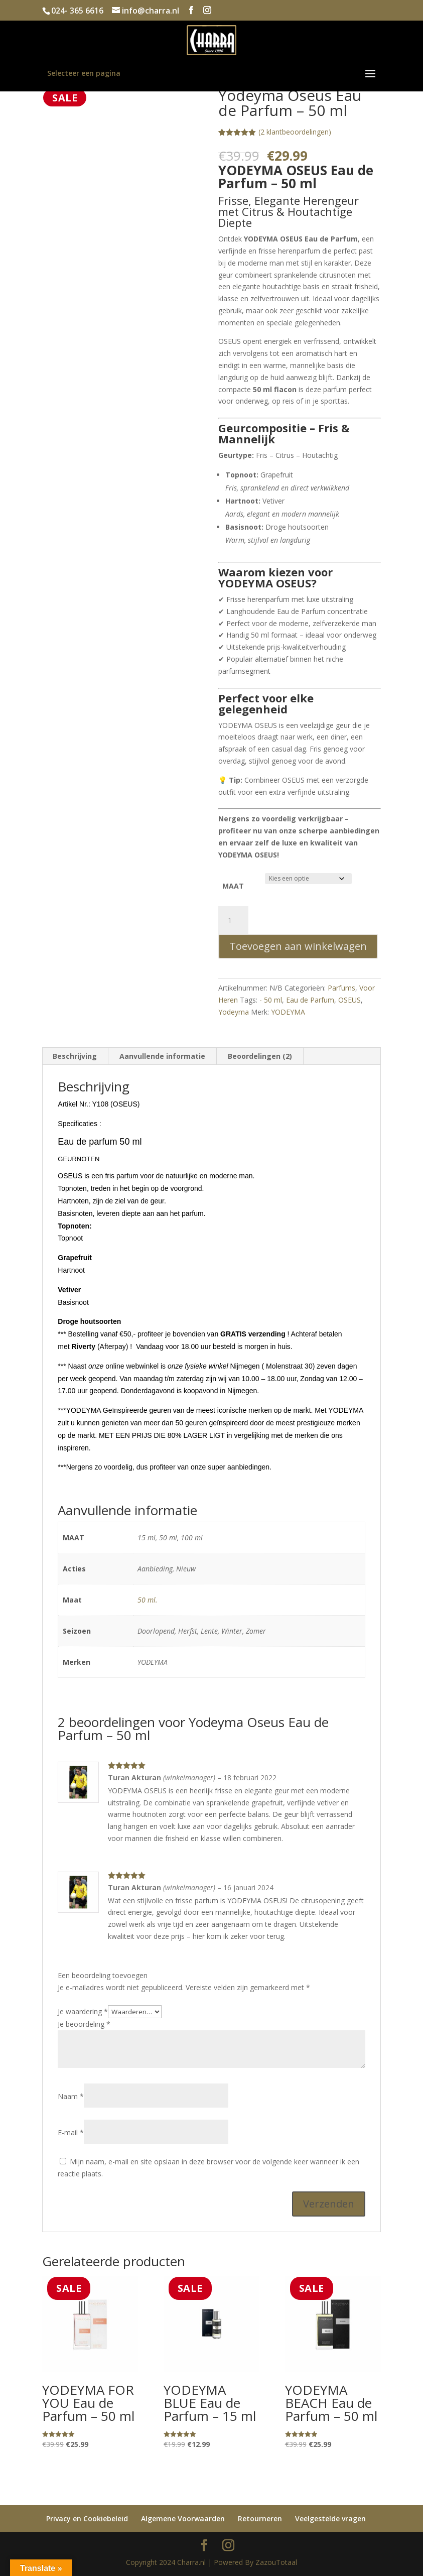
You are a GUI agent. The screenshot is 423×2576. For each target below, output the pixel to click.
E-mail (71, 2132)
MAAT (233, 886)
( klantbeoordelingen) (294, 132)
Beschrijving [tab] (75, 1056)
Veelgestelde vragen (330, 2518)
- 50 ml (270, 1000)
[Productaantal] (233, 920)
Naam (71, 2096)
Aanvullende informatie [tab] (162, 1056)
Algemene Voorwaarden (183, 2518)
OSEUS (349, 1000)
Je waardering (83, 2011)
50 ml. (147, 1600)
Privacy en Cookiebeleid (87, 2518)
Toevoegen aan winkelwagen (298, 946)
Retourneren (260, 2518)
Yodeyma (233, 1012)
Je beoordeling (84, 2024)
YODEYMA (288, 1012)
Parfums (341, 988)
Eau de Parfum (310, 1000)
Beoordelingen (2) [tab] (260, 1056)
